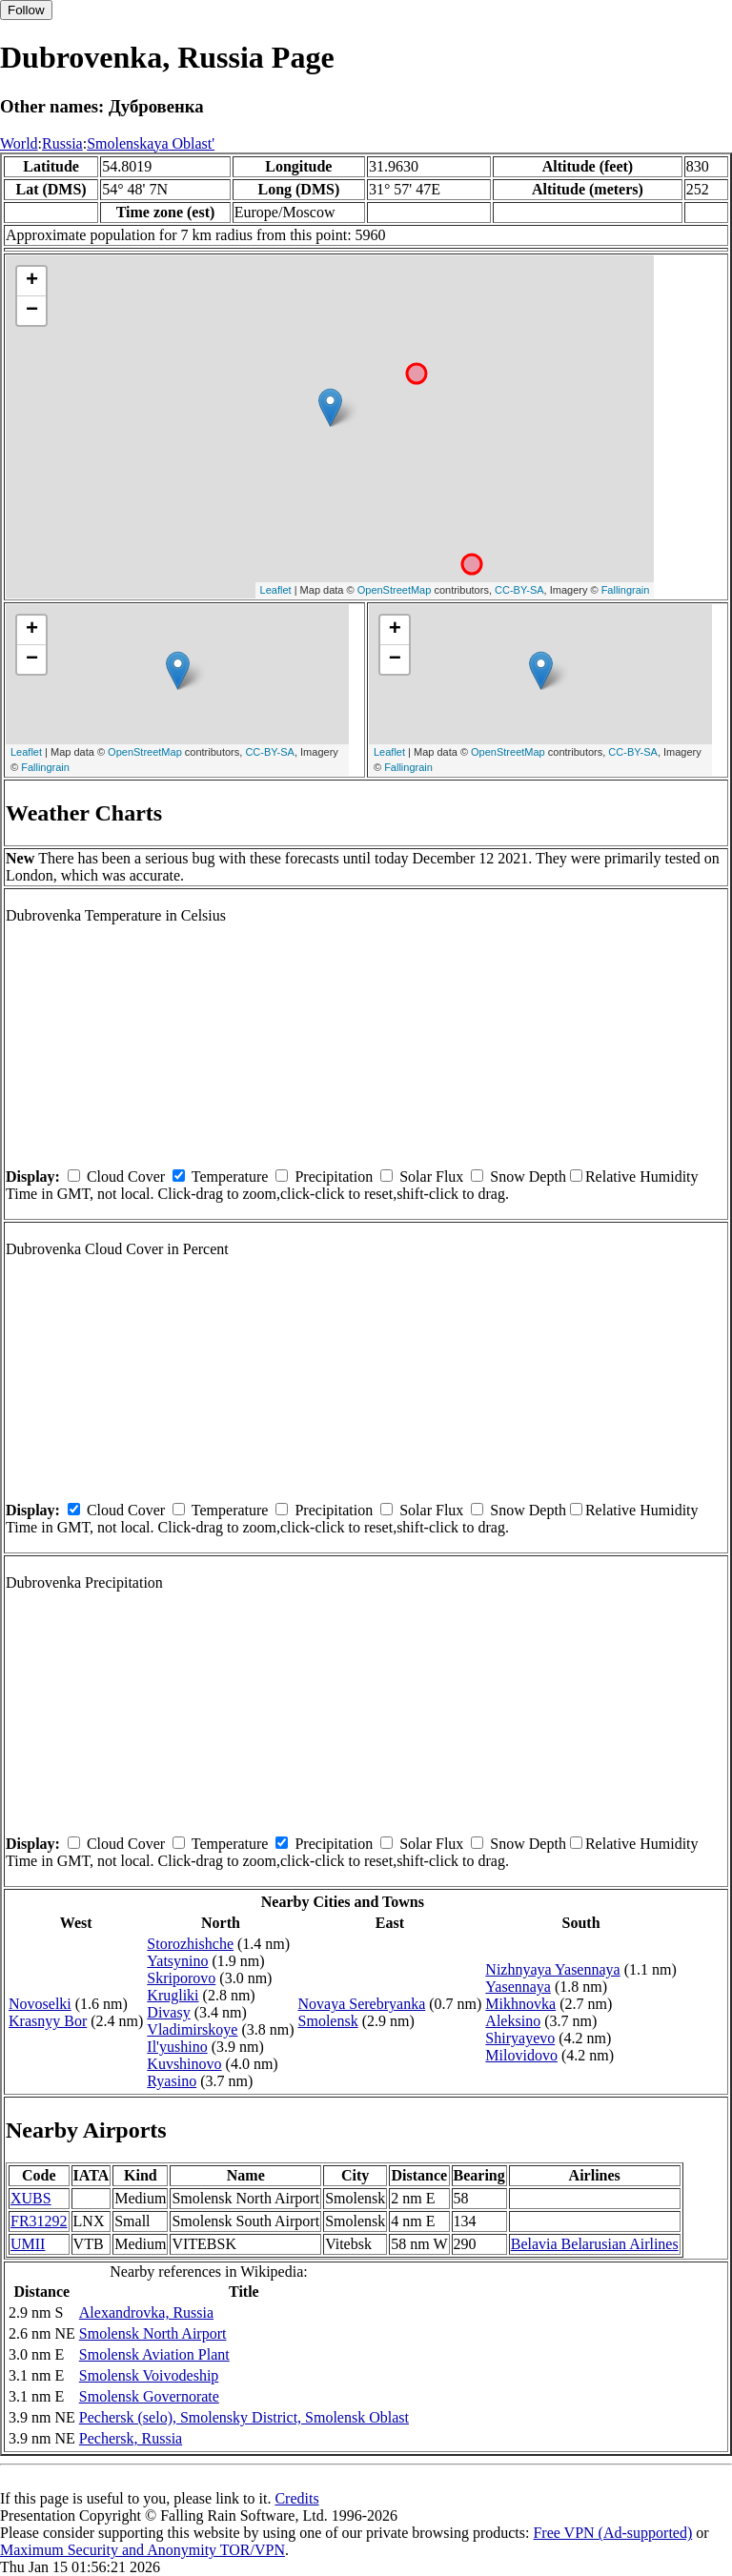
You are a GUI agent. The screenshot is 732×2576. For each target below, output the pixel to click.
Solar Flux (431, 1176)
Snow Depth (528, 1176)
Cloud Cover (126, 1176)
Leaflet (276, 590)
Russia (62, 143)
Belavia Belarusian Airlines (595, 2244)
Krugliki (172, 1995)
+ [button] (32, 281)
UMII (27, 2244)
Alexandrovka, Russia (146, 2312)
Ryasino (171, 2081)
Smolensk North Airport (153, 2333)
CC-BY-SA (519, 590)
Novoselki (40, 2004)
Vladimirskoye (192, 2029)
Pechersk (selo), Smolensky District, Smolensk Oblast (244, 2417)
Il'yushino (177, 2046)
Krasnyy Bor (48, 2021)
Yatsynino (177, 1961)
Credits (296, 2498)
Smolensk (328, 2021)
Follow (26, 10)
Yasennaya (518, 1986)
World (19, 143)
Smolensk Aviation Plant (154, 2354)
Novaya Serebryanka (362, 2004)
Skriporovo (181, 1978)
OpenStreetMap (394, 590)
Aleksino (512, 2021)
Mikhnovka (520, 2004)
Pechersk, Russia (130, 2438)
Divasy (168, 2012)
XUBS (30, 2198)
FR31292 (39, 2221)
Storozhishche (190, 1944)
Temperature (230, 1176)
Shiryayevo (520, 2038)
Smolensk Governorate (149, 2396)
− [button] (32, 310)
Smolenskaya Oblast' (150, 143)
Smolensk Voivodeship (149, 2375)
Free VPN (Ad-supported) (612, 2533)
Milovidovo (521, 2055)
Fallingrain (625, 590)
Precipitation (334, 1176)
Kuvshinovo (184, 2064)
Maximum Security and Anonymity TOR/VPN (142, 2550)
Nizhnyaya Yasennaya (552, 1969)
